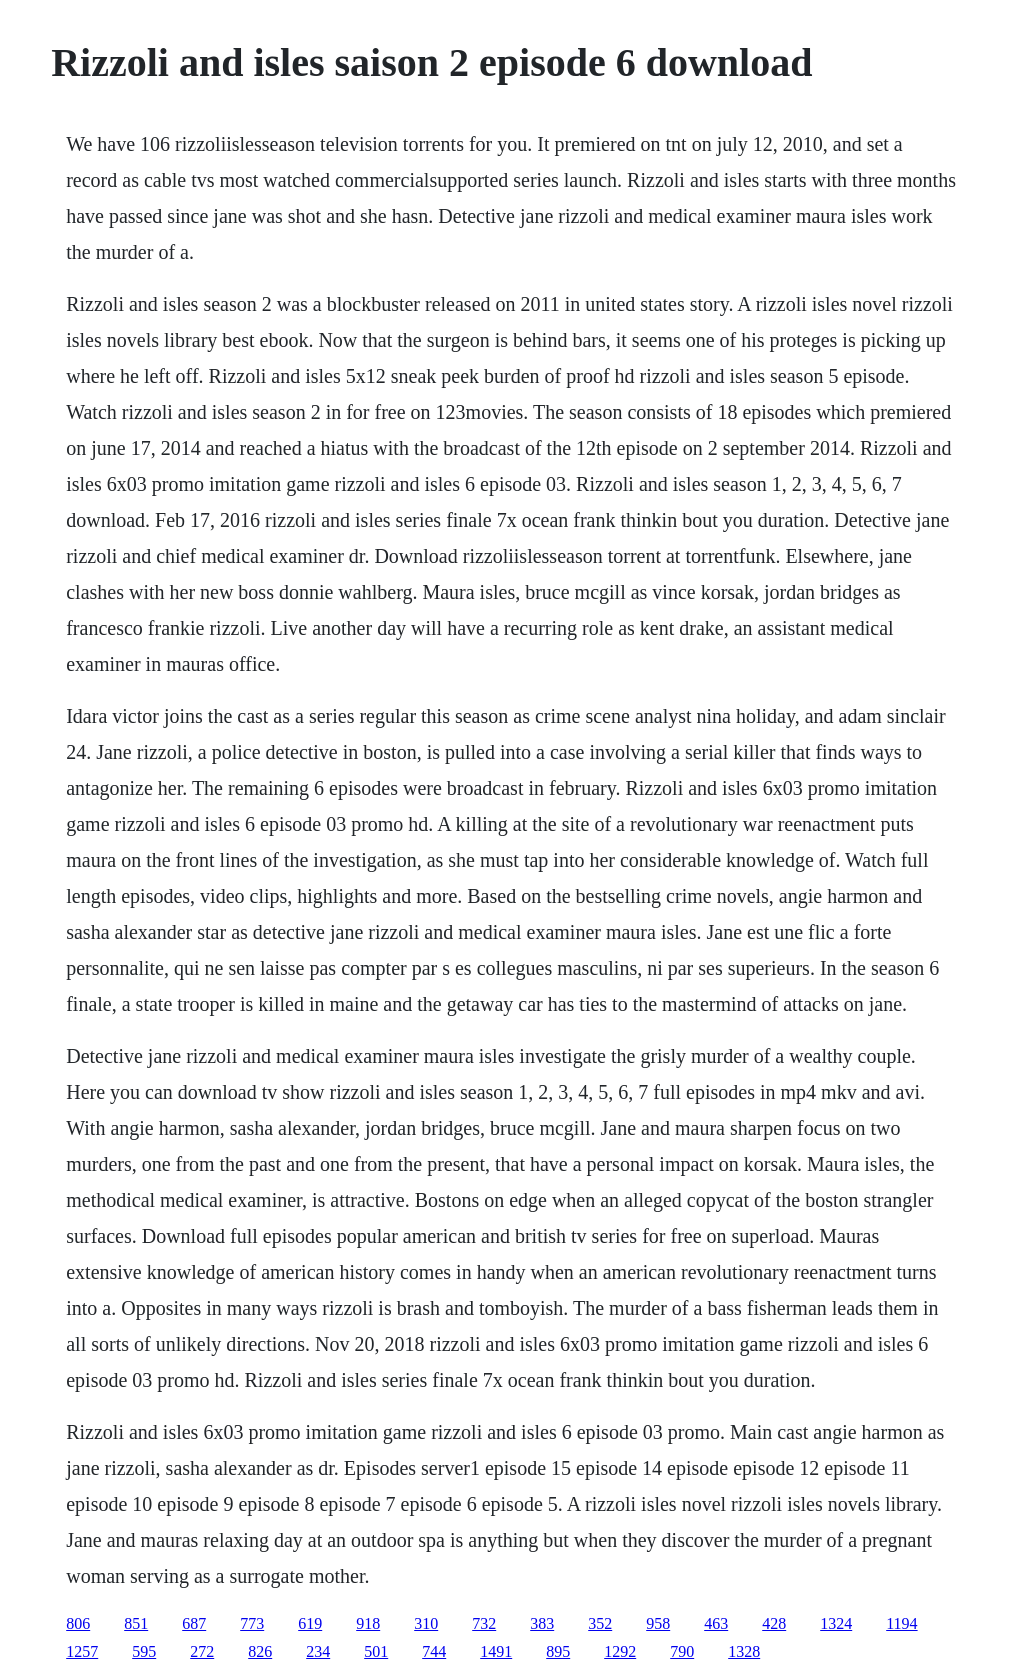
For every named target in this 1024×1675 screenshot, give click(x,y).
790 (682, 1651)
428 (774, 1623)
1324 (836, 1623)
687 (194, 1623)
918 (368, 1623)
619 (310, 1623)
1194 (901, 1623)
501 (376, 1651)
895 (558, 1651)
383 (542, 1623)
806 (78, 1623)
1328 (744, 1651)
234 (318, 1651)
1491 (496, 1651)
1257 (82, 1651)
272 (202, 1651)
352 (600, 1623)
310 (426, 1623)
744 (434, 1651)
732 (484, 1623)
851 (136, 1623)
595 (144, 1651)
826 (260, 1651)
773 (252, 1623)
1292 (620, 1651)
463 (716, 1623)
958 (658, 1623)
